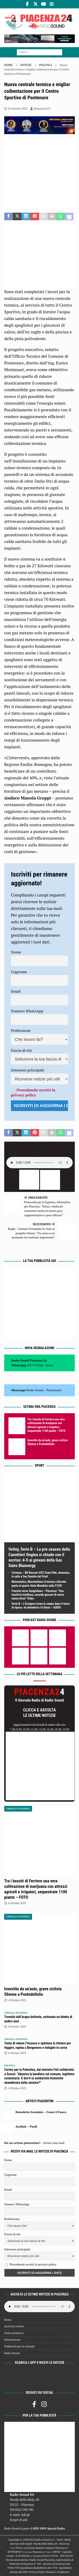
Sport (39, 1465)
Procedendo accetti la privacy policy (33, 1092)
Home (7, 2320)
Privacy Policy (37, 2571)
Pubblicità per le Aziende (19, 2346)
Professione (21, 1030)
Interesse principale (27, 1069)
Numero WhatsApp (27, 1010)
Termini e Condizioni (57, 2571)
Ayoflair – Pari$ (26, 2126)
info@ (25, 2515)
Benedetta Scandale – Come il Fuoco (41, 2112)
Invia (49, 1365)
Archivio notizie (14, 2326)
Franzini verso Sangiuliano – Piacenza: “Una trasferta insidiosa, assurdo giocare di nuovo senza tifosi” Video (38, 1594)
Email (16, 991)
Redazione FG (42, 108)
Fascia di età (21, 1050)
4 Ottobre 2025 (17, 1903)
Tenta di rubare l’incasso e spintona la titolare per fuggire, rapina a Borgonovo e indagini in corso (37, 2045)
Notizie (26, 65)
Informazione (12, 2340)
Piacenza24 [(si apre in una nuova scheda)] (54, 1390)
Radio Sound (35, 1390)
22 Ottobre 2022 (18, 108)
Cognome (19, 971)
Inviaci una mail (53, 2143)
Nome (16, 952)
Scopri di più (19, 2520)
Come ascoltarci (14, 2333)
